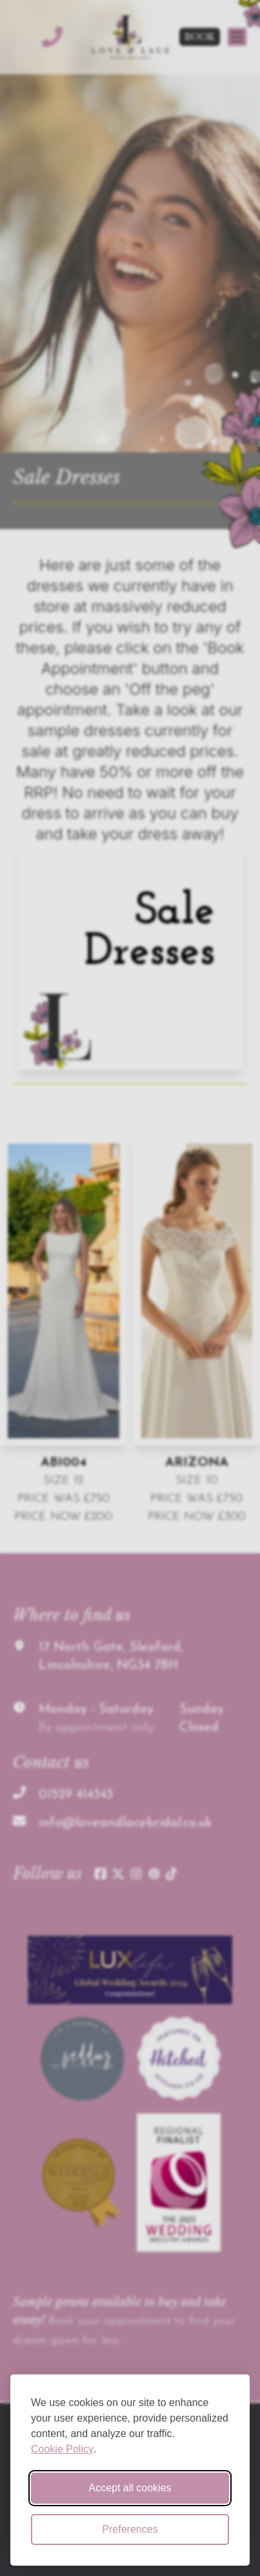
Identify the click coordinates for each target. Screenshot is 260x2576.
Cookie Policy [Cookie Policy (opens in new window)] (62, 2449)
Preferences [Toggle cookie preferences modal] (129, 2529)
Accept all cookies (129, 2487)
